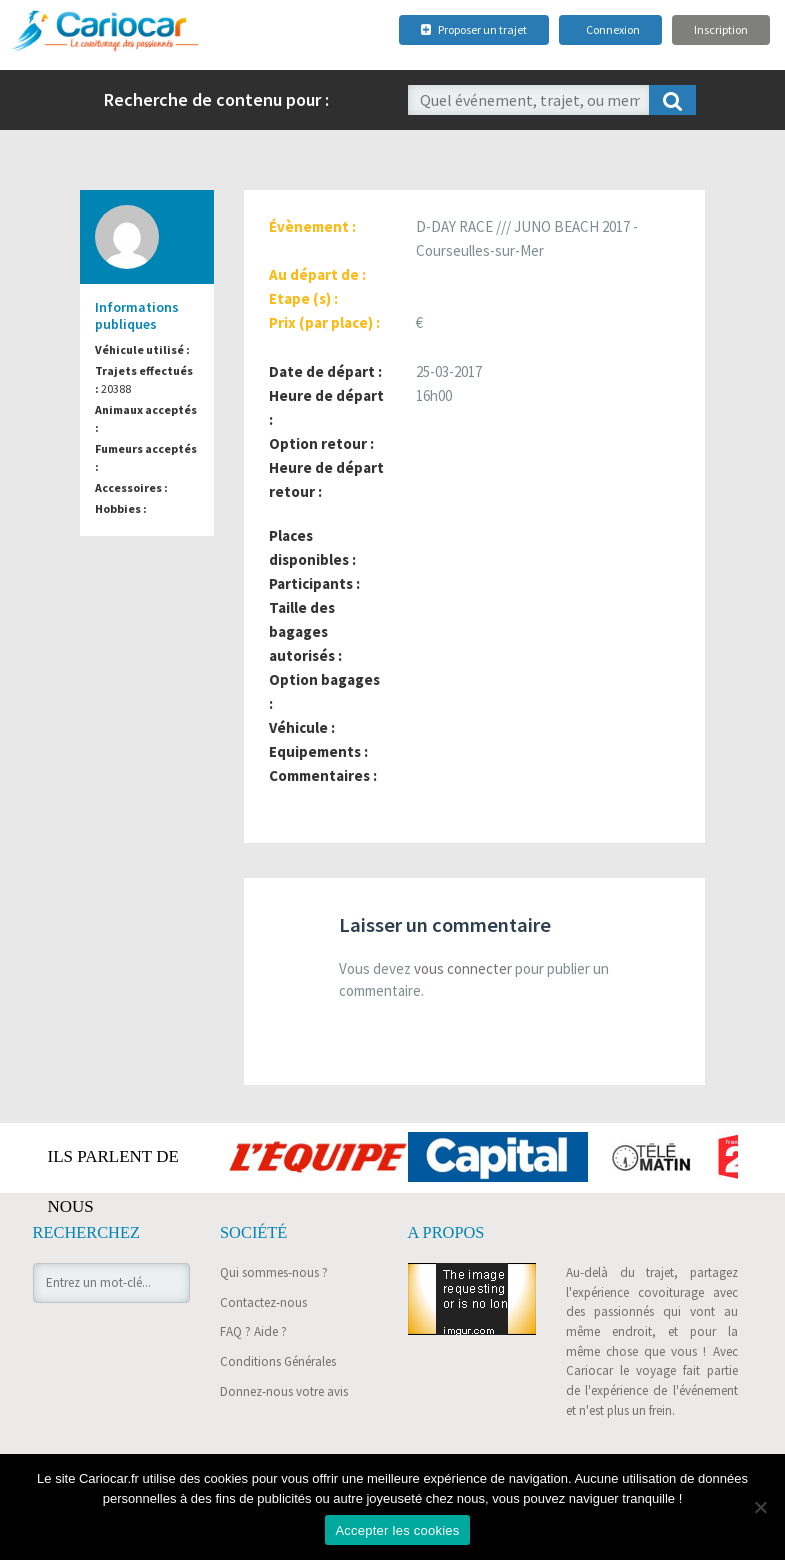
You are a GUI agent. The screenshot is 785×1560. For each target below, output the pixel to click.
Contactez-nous (263, 1302)
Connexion (613, 29)
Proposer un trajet (474, 29)
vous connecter (463, 968)
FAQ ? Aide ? (253, 1331)
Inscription (721, 29)
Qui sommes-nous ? (274, 1272)
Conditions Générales (278, 1361)
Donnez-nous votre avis (284, 1391)
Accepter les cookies (397, 1530)
